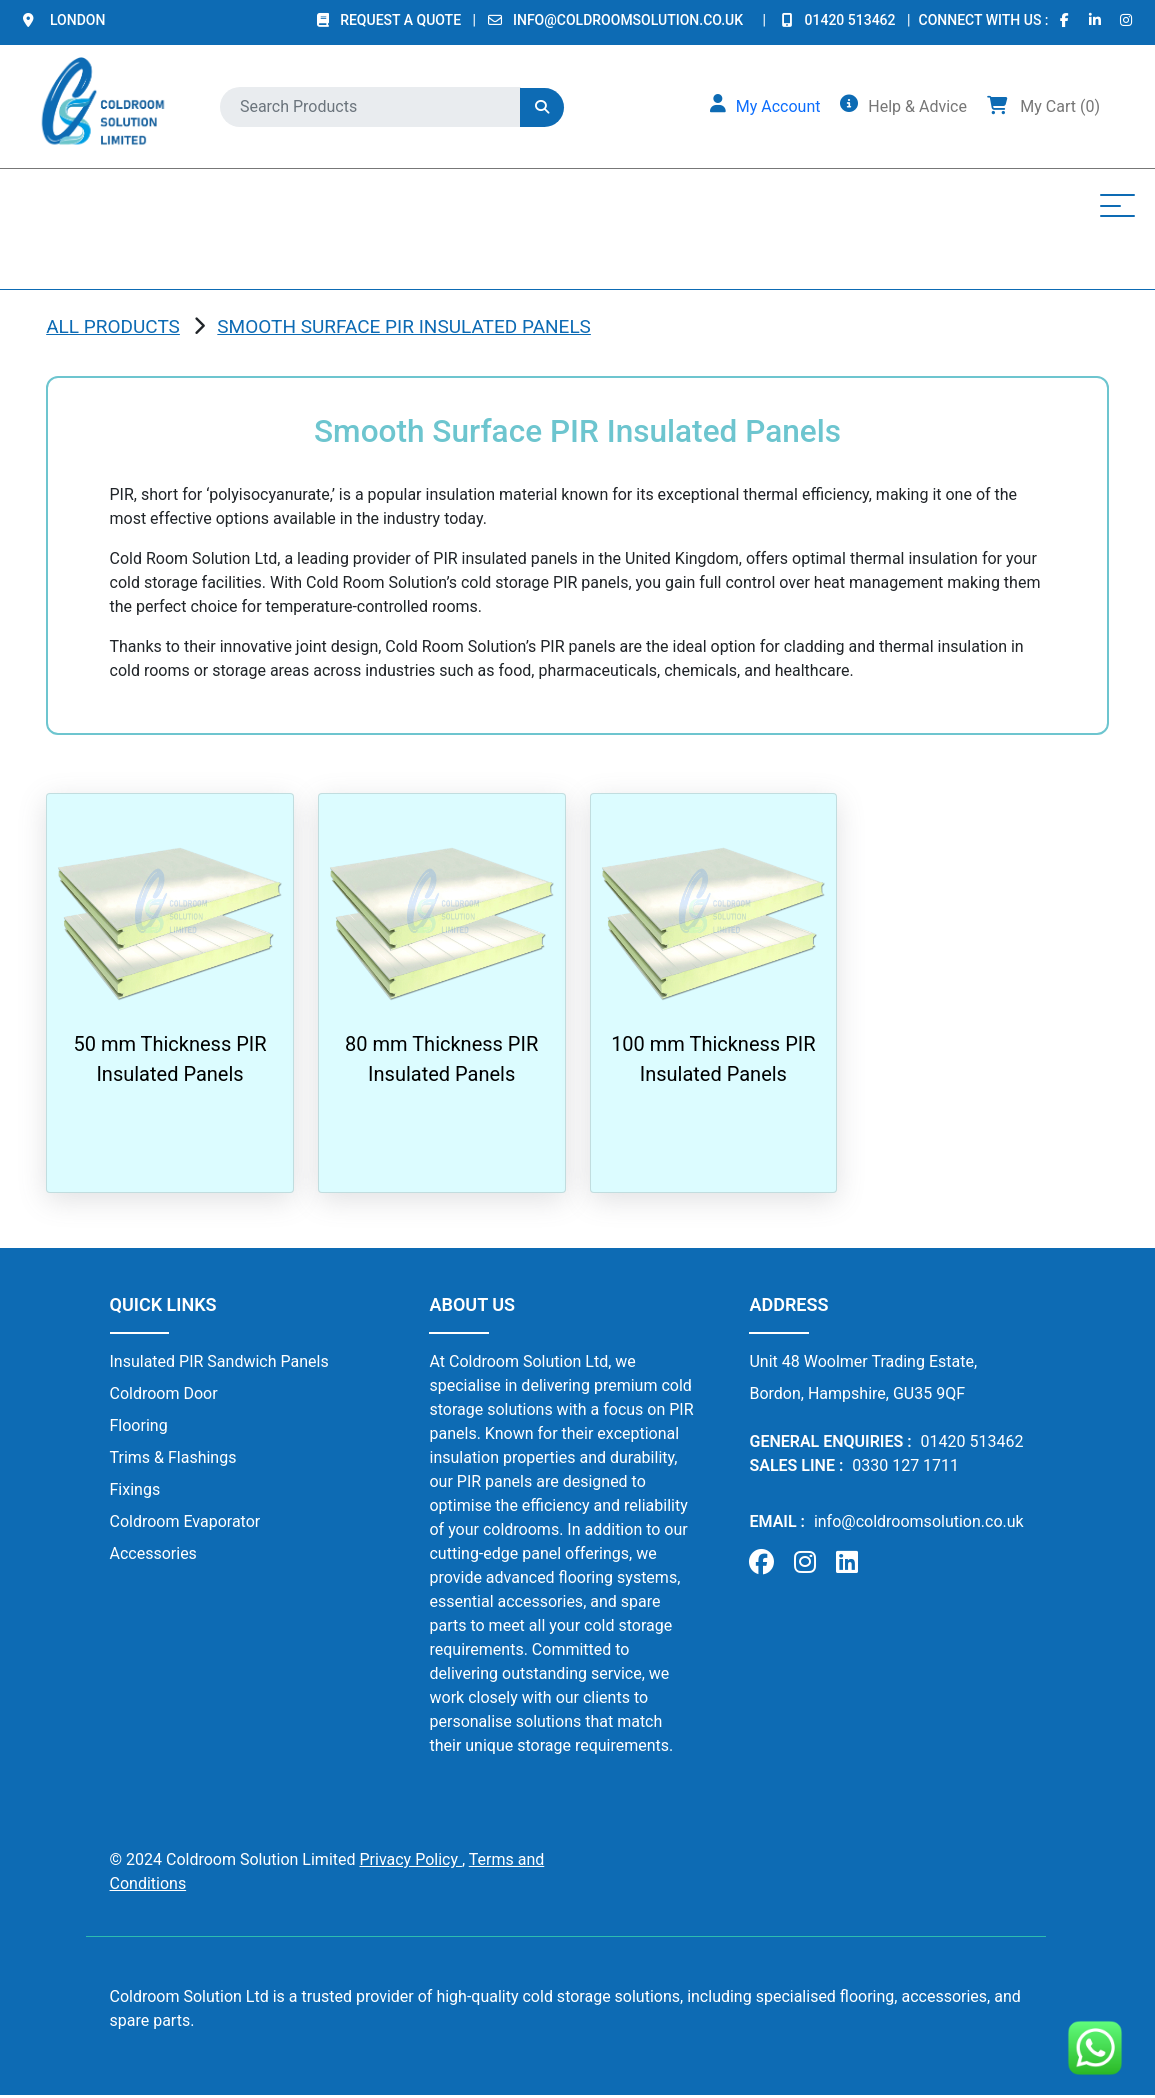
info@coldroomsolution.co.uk (628, 20)
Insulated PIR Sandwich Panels (219, 1361)
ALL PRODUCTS (113, 326)
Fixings (135, 1489)
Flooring (139, 1425)
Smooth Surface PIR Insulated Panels (404, 326)
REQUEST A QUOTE (402, 20)
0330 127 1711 (905, 1465)
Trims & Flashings (173, 1457)
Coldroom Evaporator (185, 1521)
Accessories (153, 1553)
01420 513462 (852, 20)
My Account (778, 106)
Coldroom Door (164, 1393)
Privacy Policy (410, 1859)
